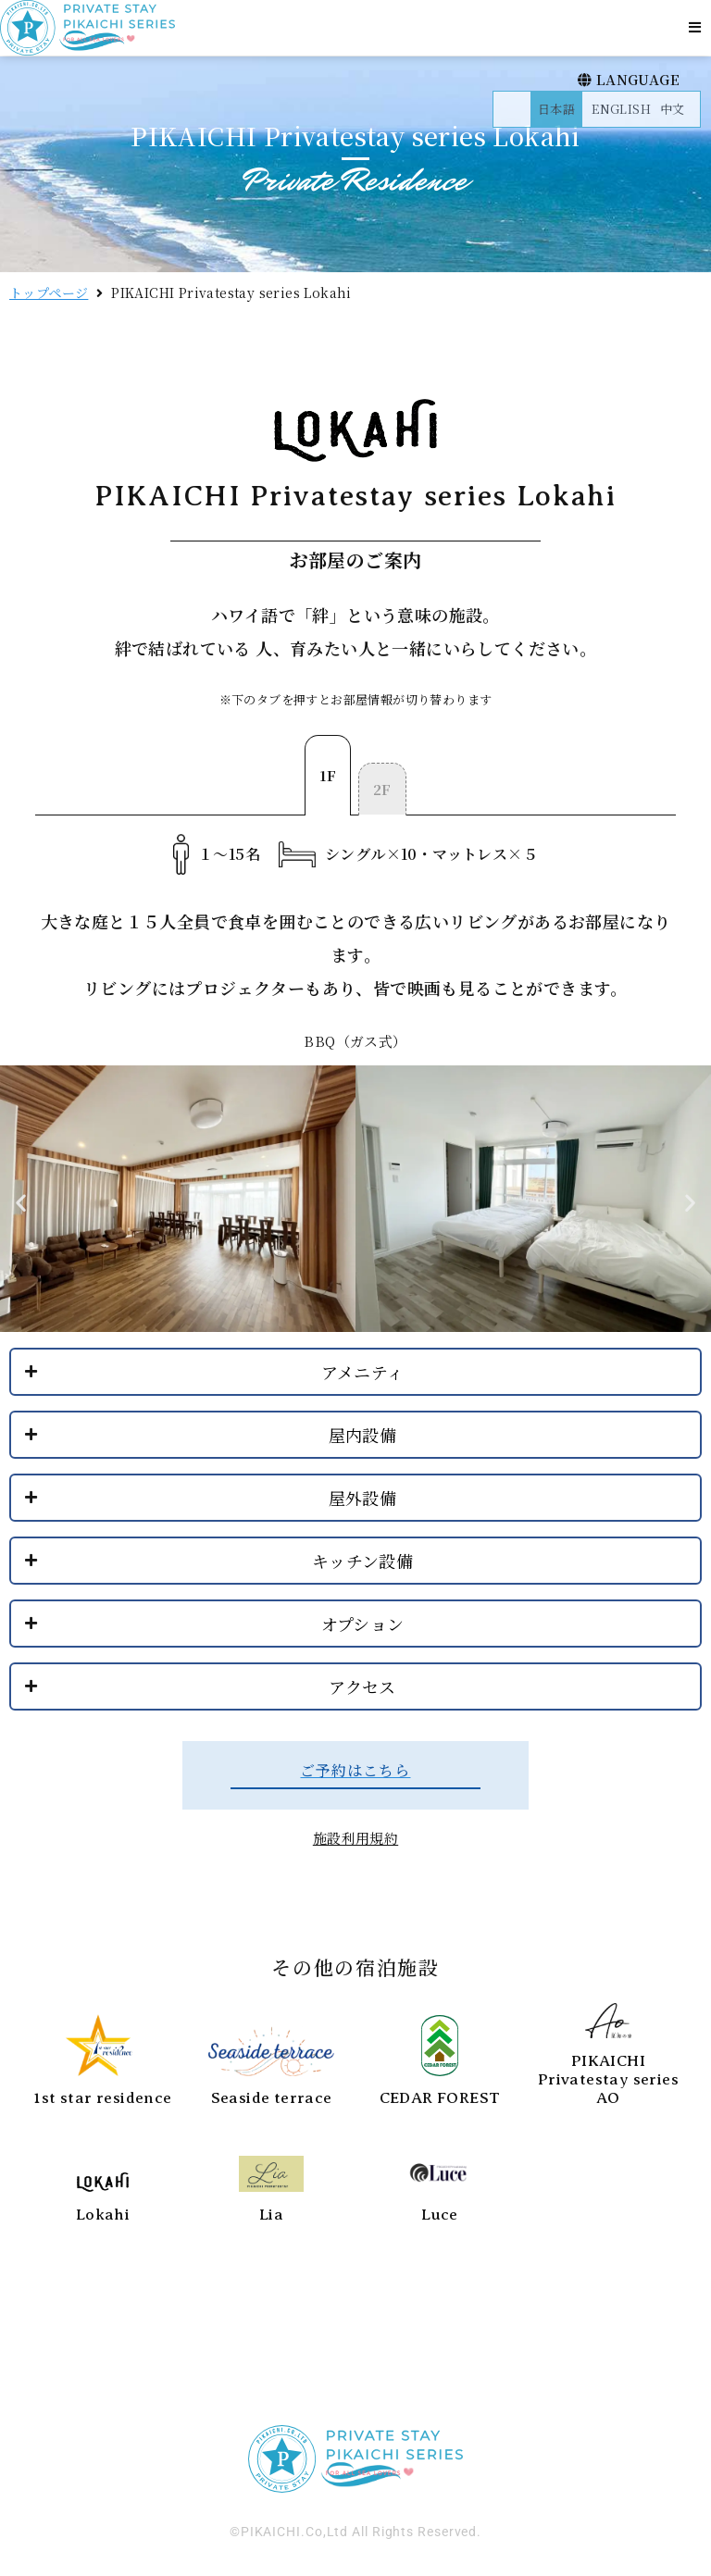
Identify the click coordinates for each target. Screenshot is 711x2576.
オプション (363, 1624)
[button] (695, 27)
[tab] (328, 775)
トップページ (48, 292)
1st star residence (102, 2098)
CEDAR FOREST (440, 2098)
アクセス (362, 1686)
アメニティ (363, 1372)
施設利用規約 (355, 1838)
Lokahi (103, 2214)
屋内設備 (363, 1435)
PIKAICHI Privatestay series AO (608, 2080)
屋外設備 (363, 1498)
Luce (439, 2214)
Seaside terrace (271, 2098)
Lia (271, 2214)
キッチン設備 (362, 1561)
